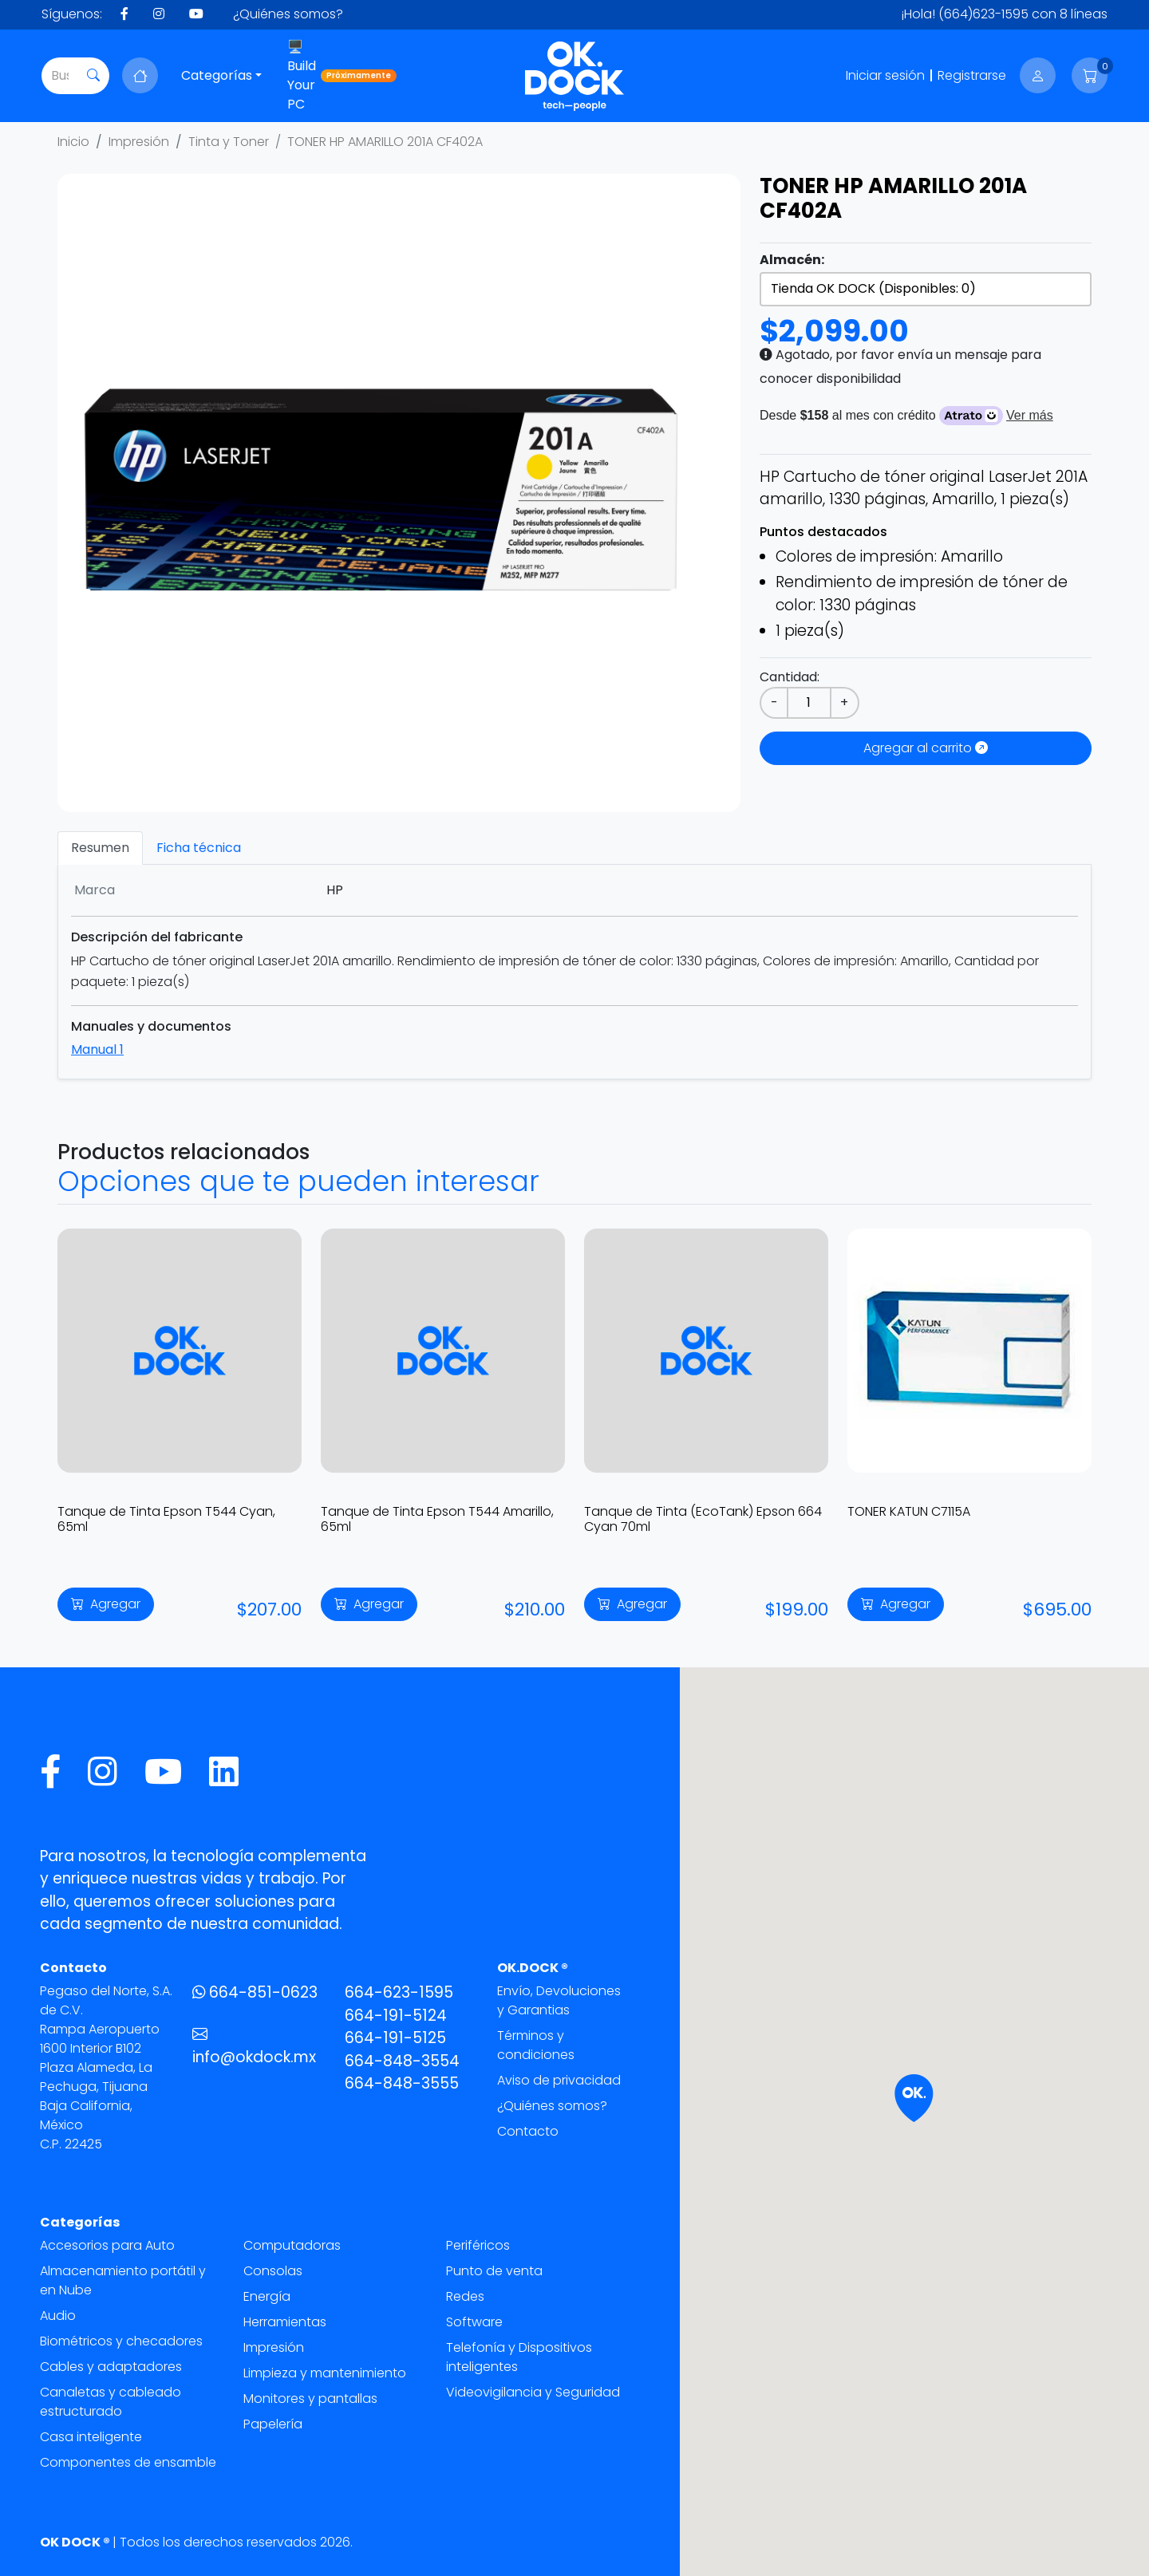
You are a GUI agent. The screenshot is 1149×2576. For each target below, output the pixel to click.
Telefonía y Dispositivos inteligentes (519, 2357)
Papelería (272, 2424)
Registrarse (972, 75)
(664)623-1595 (983, 14)
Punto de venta (494, 2271)
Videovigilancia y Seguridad (533, 2392)
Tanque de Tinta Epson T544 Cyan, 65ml (166, 1519)
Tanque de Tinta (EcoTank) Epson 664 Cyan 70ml (703, 1519)
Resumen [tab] (100, 847)
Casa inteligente (91, 2437)
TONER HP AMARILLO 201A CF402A (385, 141)
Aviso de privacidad (559, 2080)
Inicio (73, 141)
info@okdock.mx (254, 2046)
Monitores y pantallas (310, 2398)
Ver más (1029, 415)
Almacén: (792, 259)
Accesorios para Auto (107, 2245)
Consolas (272, 2271)
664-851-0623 (255, 1992)
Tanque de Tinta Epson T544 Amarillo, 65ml (437, 1519)
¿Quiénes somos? (288, 14)
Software (474, 2322)
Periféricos (478, 2245)
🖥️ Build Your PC (342, 75)
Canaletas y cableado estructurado (110, 2401)
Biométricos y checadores (121, 2341)
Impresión (139, 141)
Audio (58, 2315)
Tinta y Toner (228, 141)
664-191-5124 (396, 2015)
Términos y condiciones (535, 2045)
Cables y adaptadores (111, 2366)
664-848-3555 (402, 2083)
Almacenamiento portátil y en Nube (123, 2280)
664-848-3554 (402, 2061)
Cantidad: (789, 677)
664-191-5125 (395, 2038)
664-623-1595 (399, 1992)
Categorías (216, 75)
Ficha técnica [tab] (198, 847)
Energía (266, 2296)
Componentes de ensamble (128, 2462)
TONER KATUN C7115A (908, 1511)
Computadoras (292, 2245)
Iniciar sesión (885, 75)
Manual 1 (97, 1049)
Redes (465, 2296)
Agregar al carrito (925, 748)
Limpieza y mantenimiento (324, 2373)
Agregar (105, 1604)
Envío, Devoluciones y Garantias (559, 2000)
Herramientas (284, 2322)
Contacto (528, 2131)
